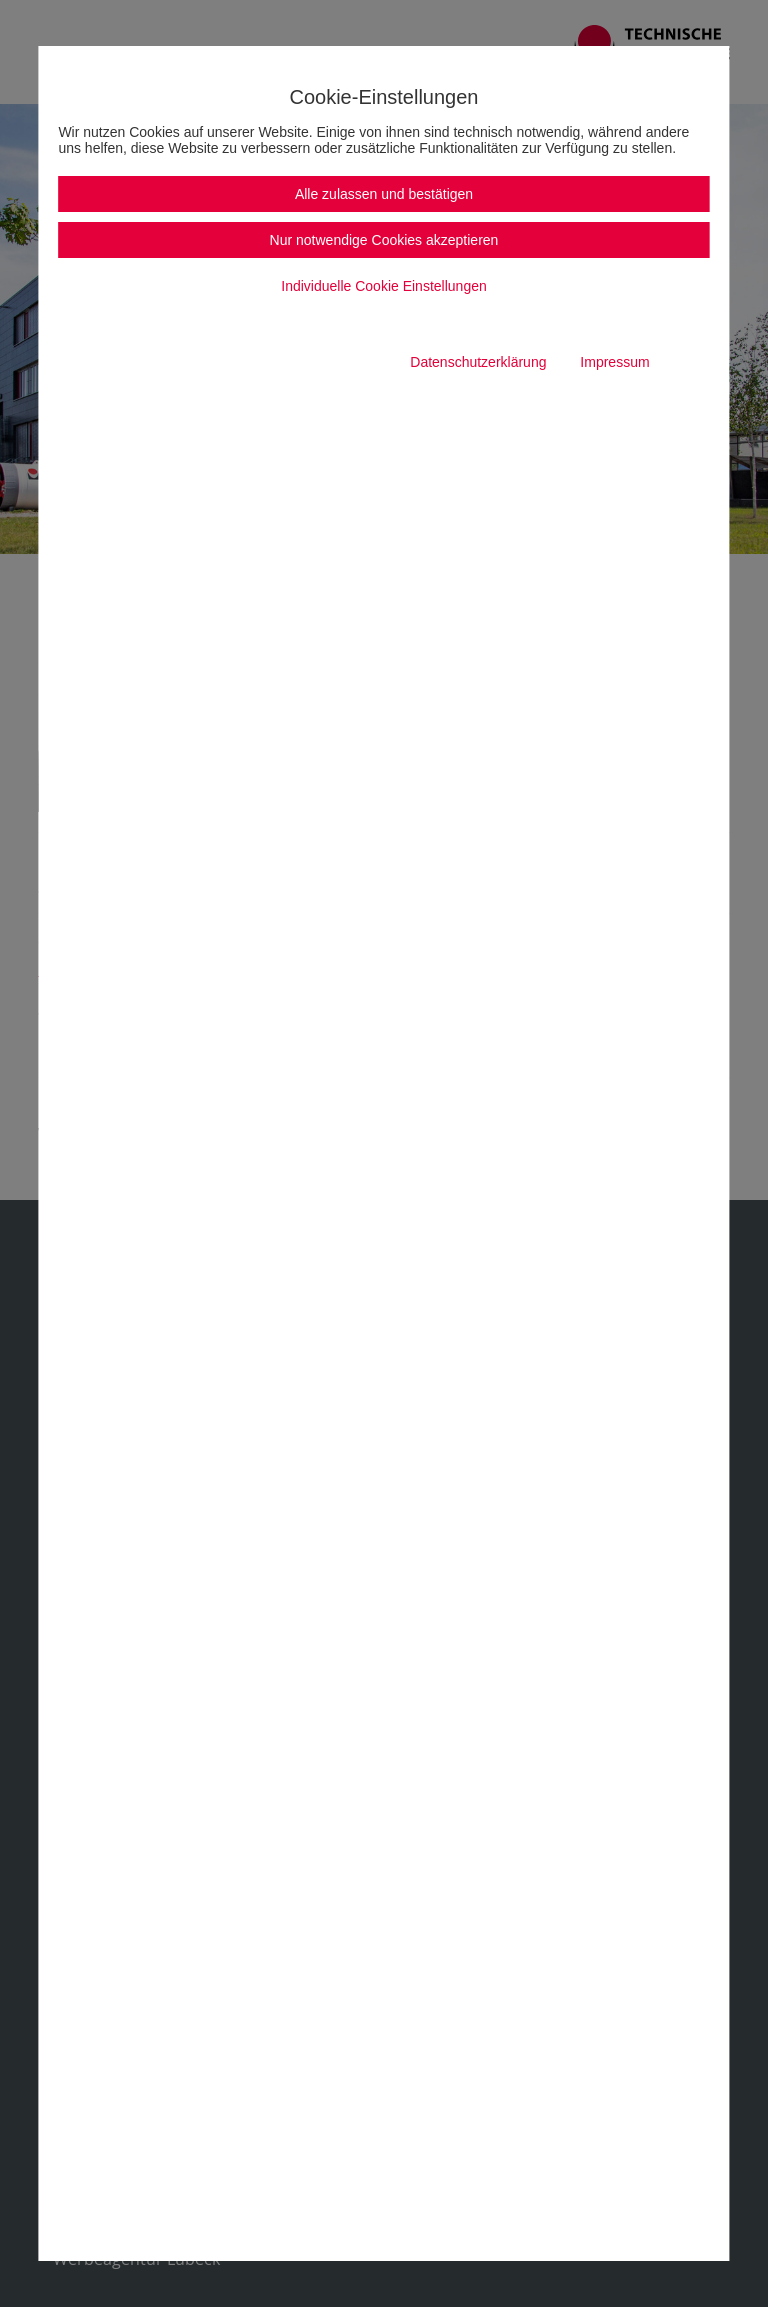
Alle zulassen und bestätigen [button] (384, 194)
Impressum (614, 362)
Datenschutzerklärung (478, 362)
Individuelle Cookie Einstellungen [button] (383, 286)
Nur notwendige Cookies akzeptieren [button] (384, 240)
